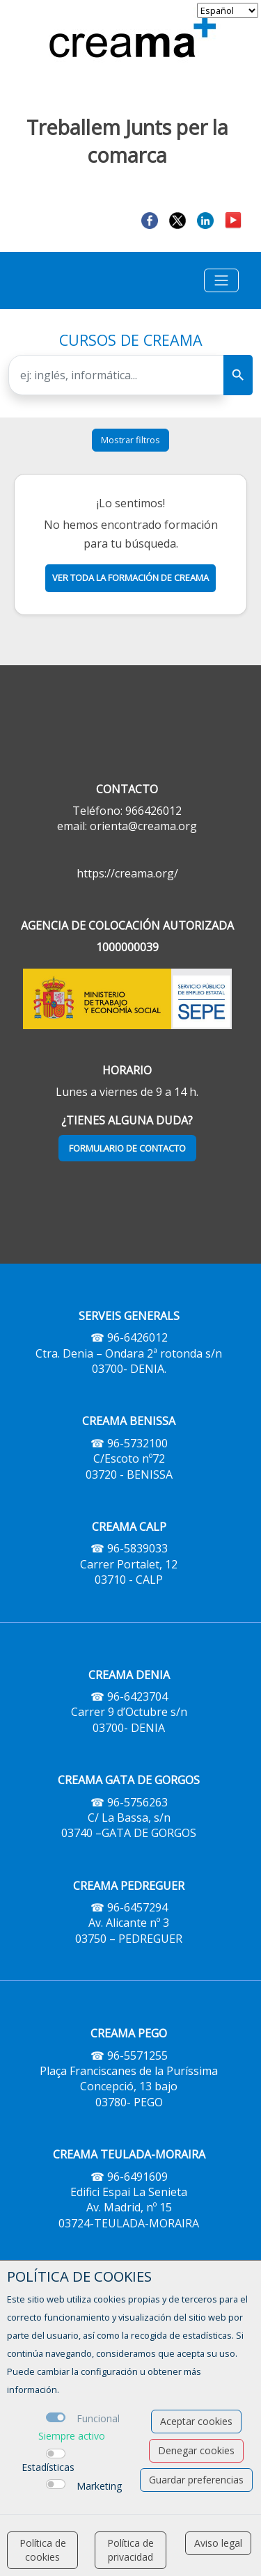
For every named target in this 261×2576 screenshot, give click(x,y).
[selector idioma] (227, 10)
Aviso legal (218, 2543)
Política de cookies (42, 2549)
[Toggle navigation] (221, 280)
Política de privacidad (130, 2549)
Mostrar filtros (130, 440)
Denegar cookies (196, 2450)
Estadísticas (48, 2467)
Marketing (99, 2485)
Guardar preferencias (196, 2479)
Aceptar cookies (196, 2421)
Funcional (98, 2418)
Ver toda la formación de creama (130, 577)
